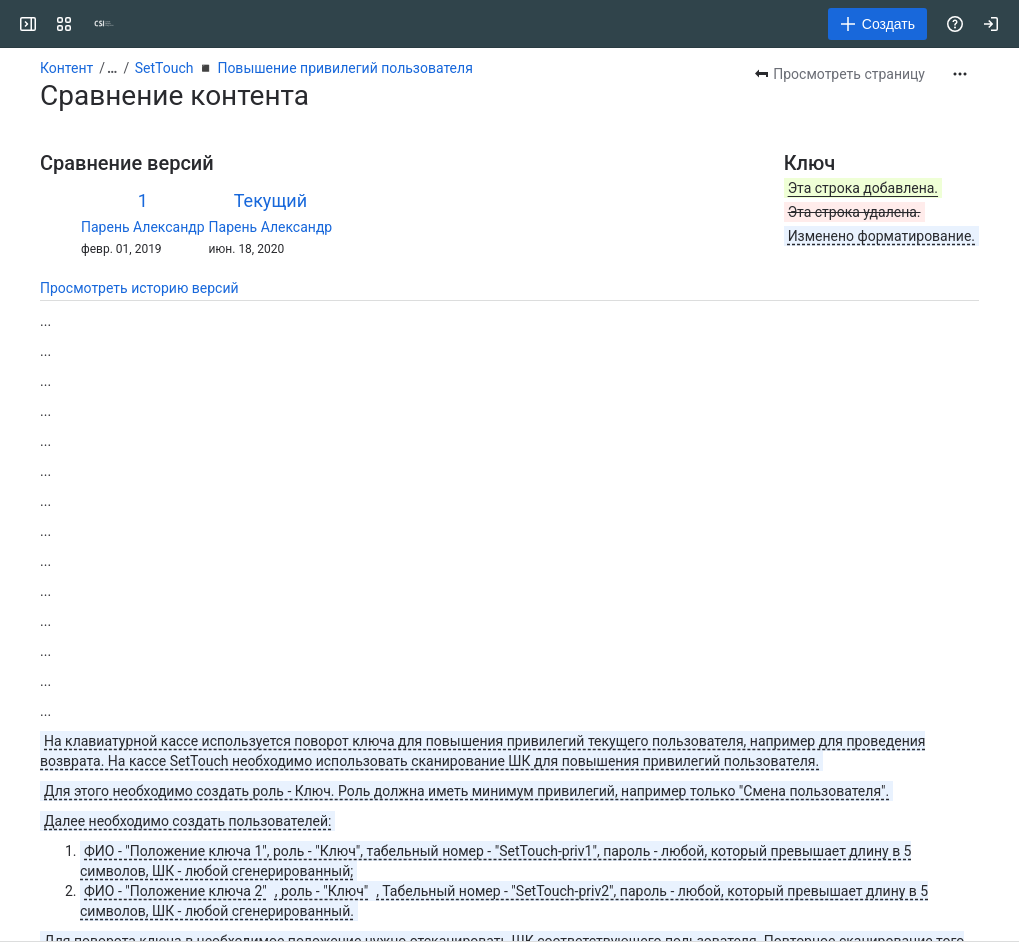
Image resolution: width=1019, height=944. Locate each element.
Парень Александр (143, 227)
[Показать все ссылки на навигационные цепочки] (112, 68)
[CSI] (104, 24)
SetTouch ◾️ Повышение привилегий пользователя (304, 68)
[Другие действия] (960, 74)
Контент (66, 68)
